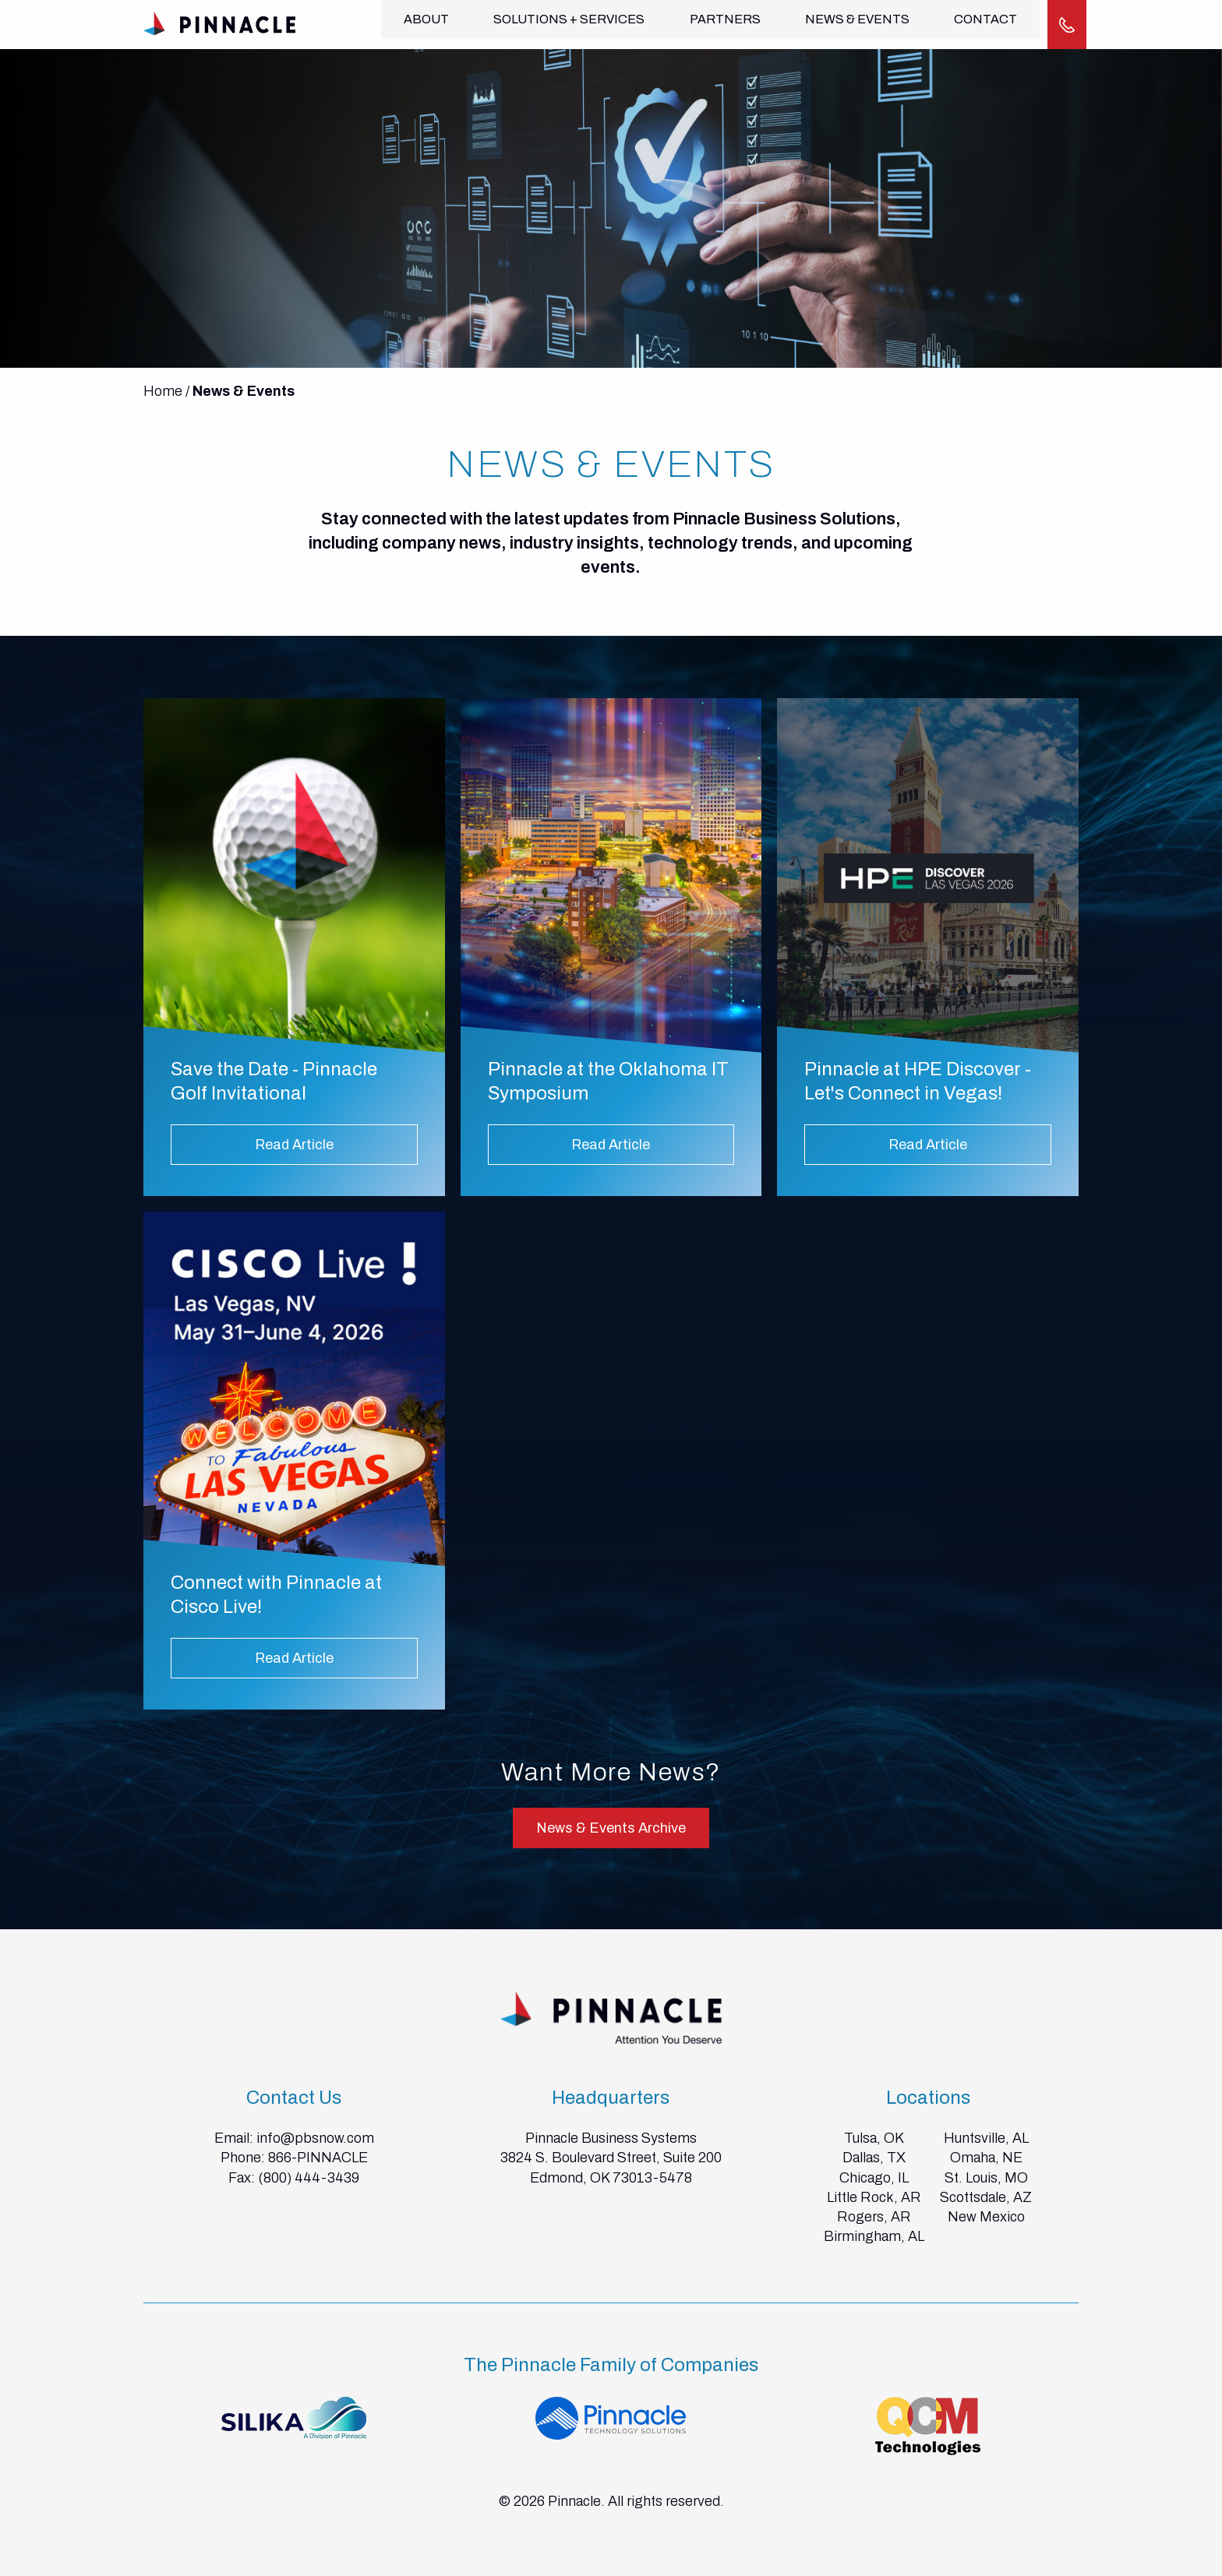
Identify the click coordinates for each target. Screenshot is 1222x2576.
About (425, 23)
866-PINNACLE (318, 2157)
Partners (721, 23)
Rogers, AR (874, 2216)
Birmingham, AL (874, 2235)
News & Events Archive (611, 1827)
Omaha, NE (986, 2157)
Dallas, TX (874, 2157)
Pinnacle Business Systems (611, 2137)
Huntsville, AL (986, 2137)
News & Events (852, 23)
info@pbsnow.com (315, 2137)
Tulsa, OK (874, 2137)
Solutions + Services (566, 23)
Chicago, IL (874, 2176)
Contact (978, 23)
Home (162, 389)
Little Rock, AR (874, 2196)
